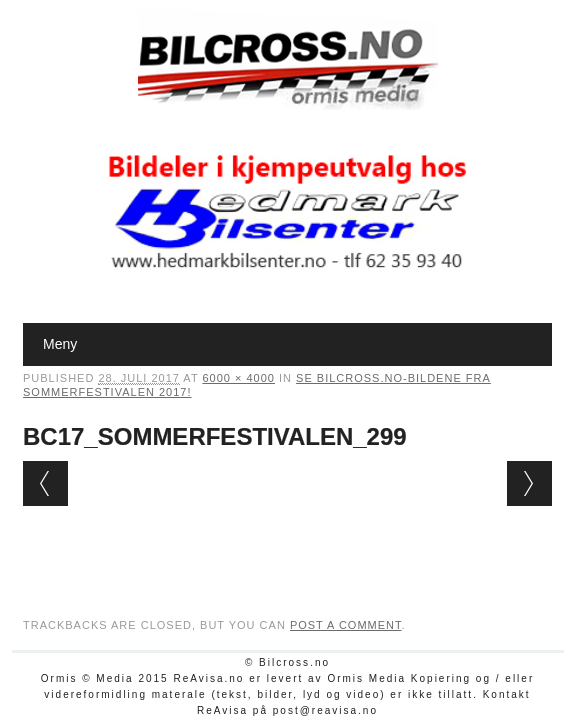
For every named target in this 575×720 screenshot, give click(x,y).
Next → (529, 483)
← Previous (45, 483)
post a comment (346, 625)
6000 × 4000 (238, 378)
